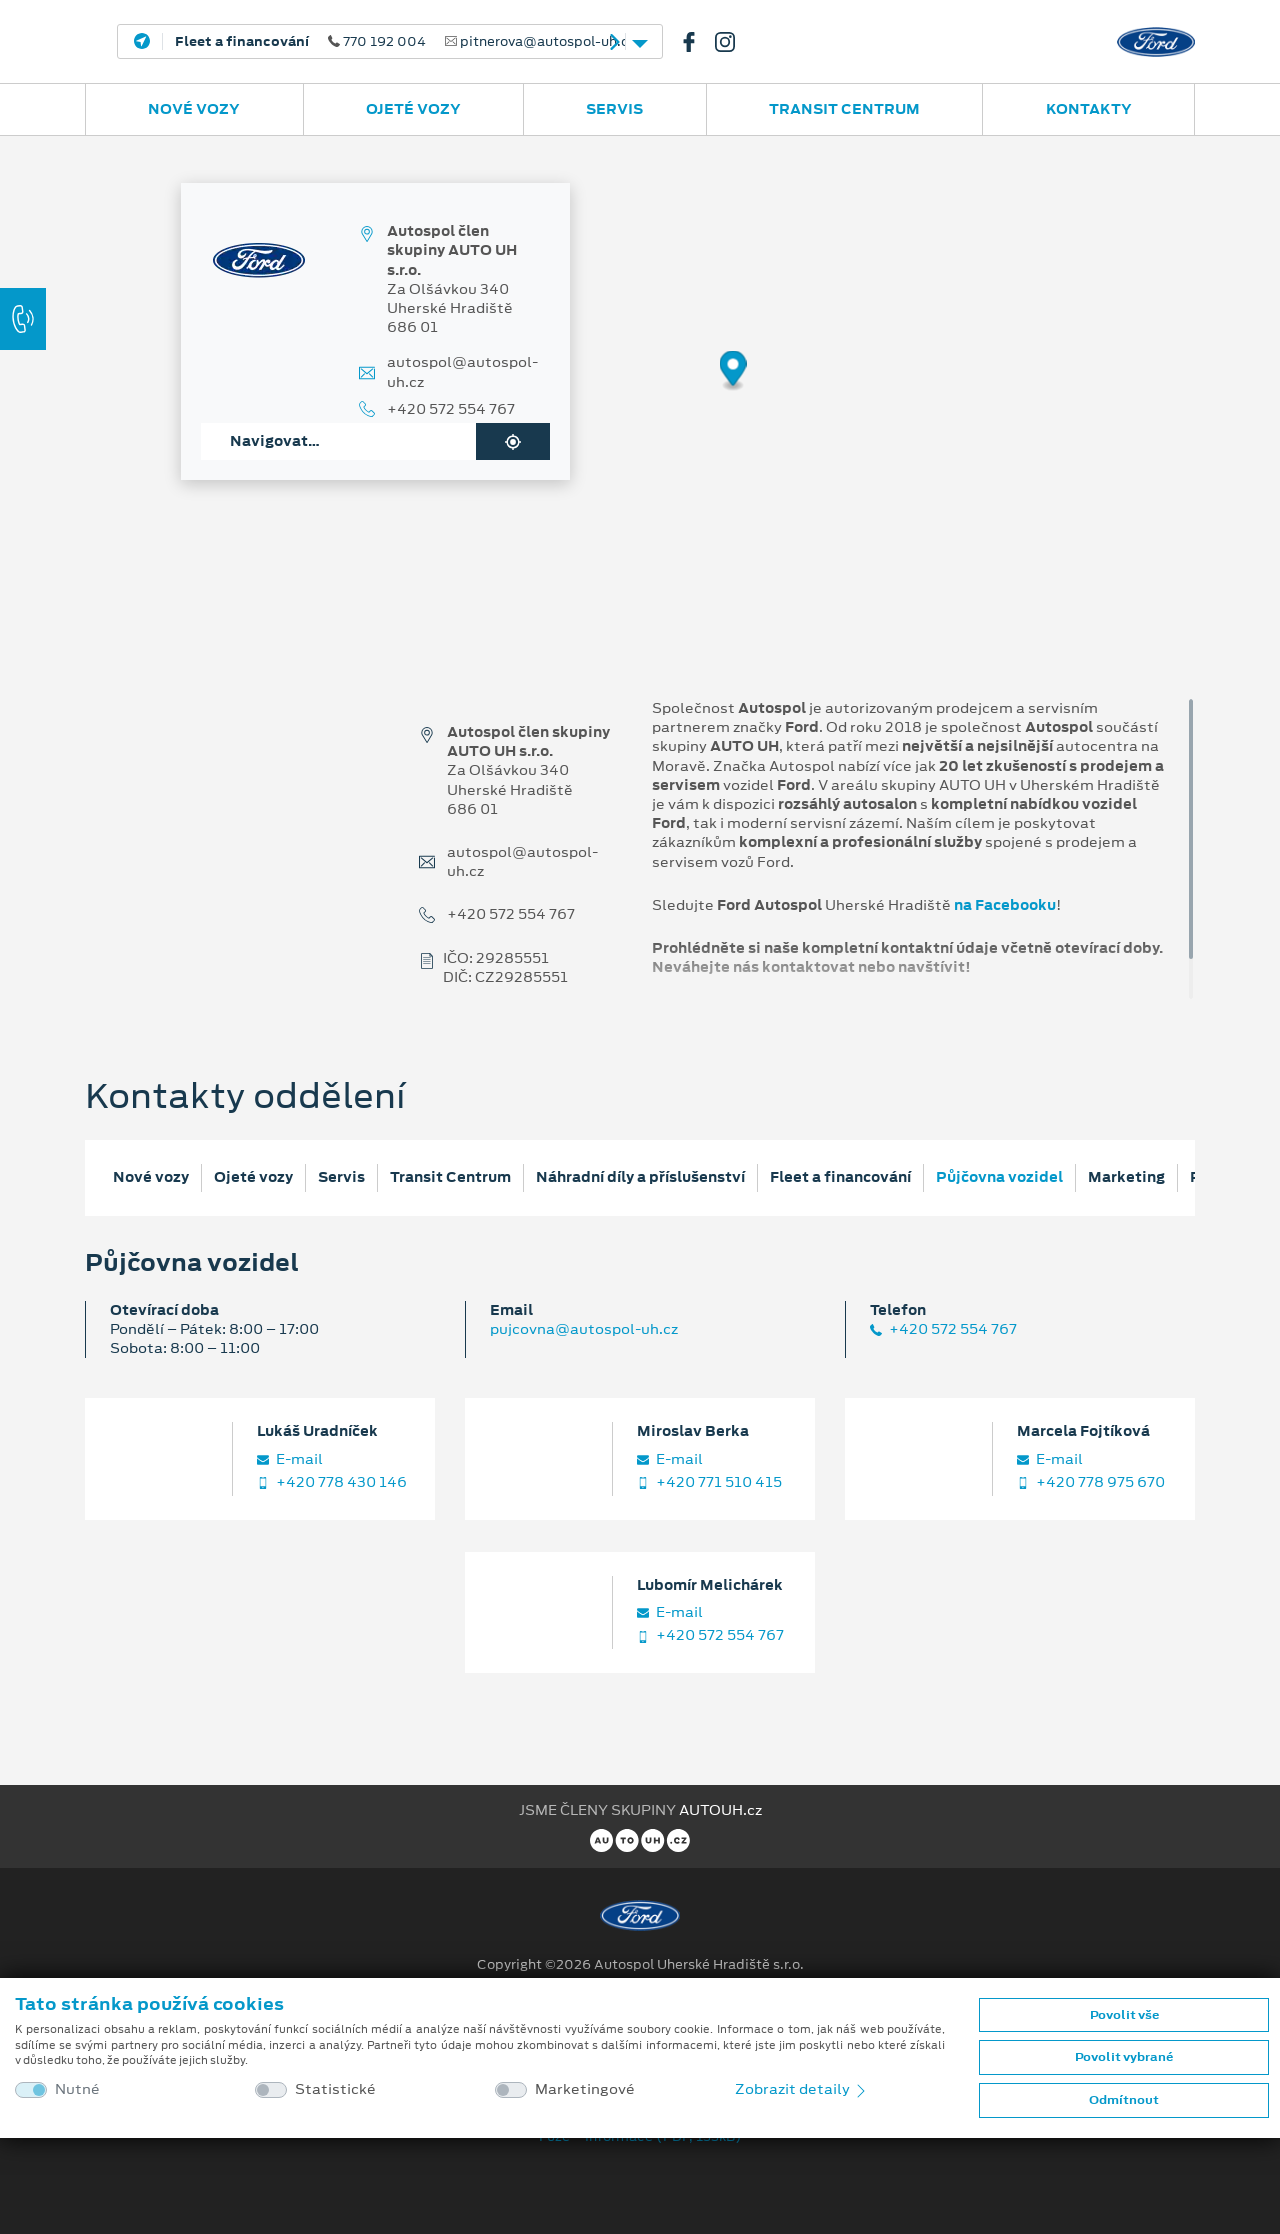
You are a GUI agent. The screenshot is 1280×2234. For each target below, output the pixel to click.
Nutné (77, 2089)
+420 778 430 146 (332, 1482)
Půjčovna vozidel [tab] (999, 1177)
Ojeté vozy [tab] (253, 1177)
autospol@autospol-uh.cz (462, 372)
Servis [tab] (341, 1177)
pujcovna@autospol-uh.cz (584, 1329)
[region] (640, 385)
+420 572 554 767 (451, 409)
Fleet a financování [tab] (840, 1177)
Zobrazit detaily (802, 2089)
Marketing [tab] (1126, 1177)
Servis (614, 109)
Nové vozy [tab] (151, 1177)
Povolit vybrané (1124, 2057)
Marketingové (585, 2089)
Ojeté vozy (413, 109)
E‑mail (290, 1459)
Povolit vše (1124, 2015)
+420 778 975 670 (1091, 1482)
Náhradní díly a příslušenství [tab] (640, 1177)
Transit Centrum (844, 109)
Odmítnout (1124, 2100)
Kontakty (1089, 109)
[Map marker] (733, 371)
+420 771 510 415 (709, 1482)
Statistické (335, 2089)
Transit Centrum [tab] (450, 1177)
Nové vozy (194, 109)
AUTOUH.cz (720, 1810)
